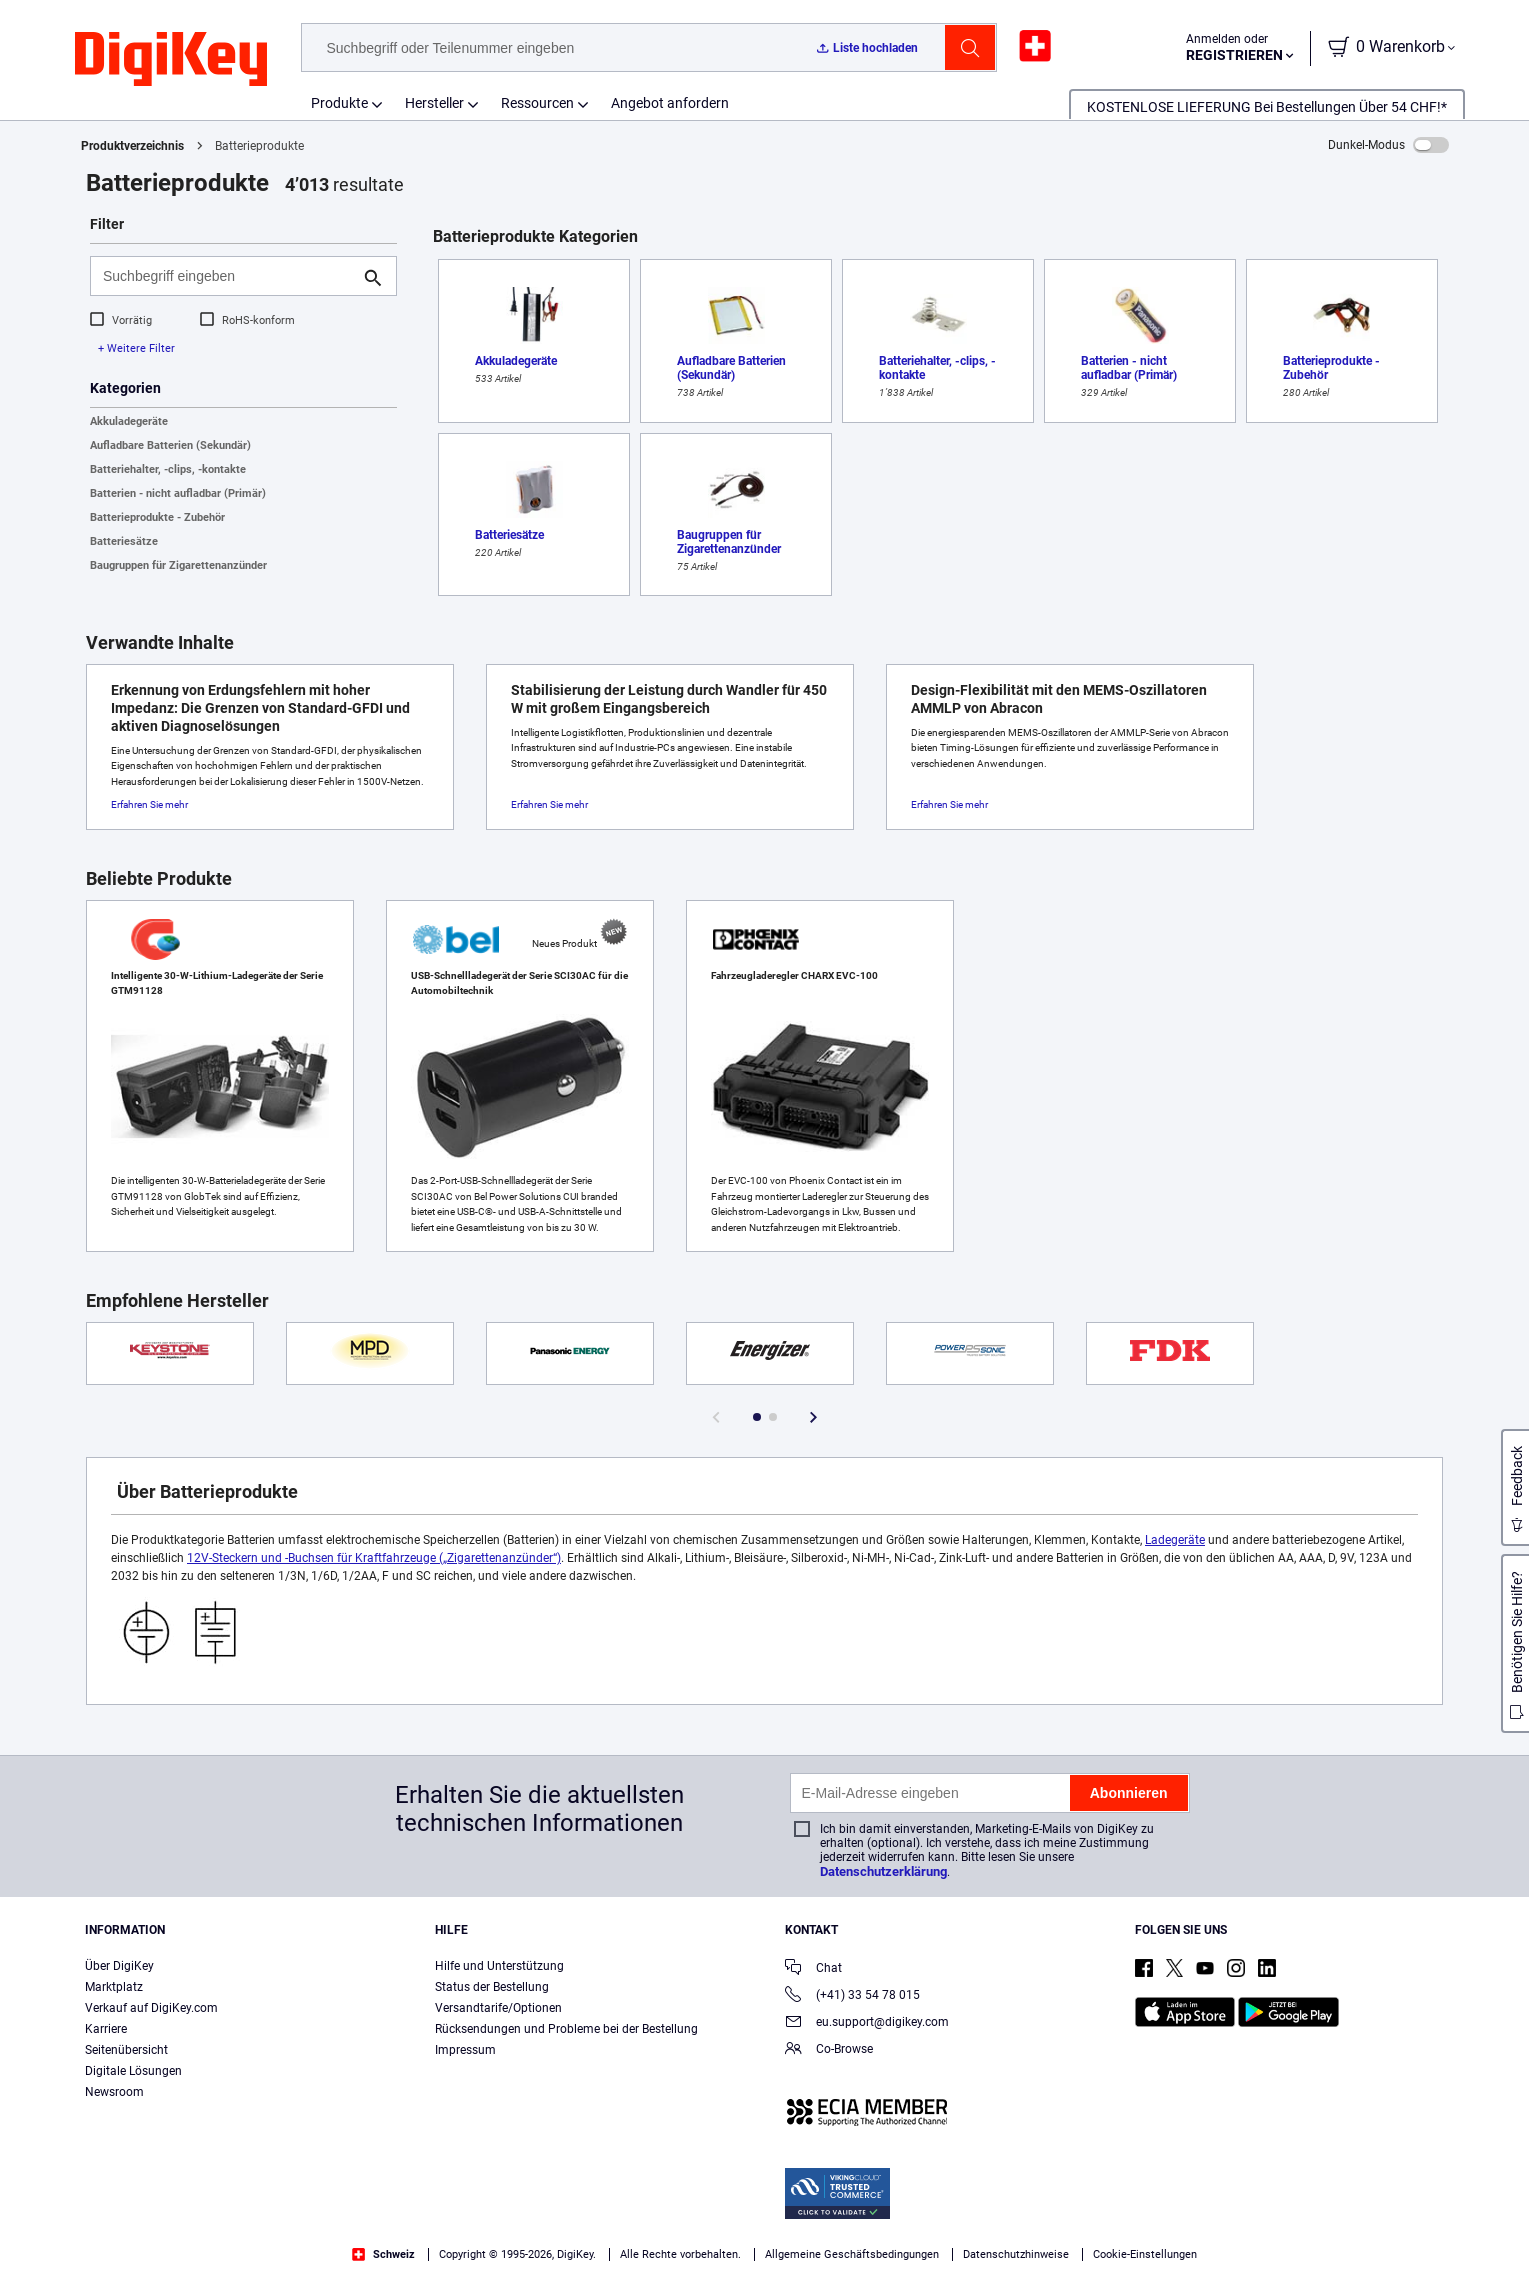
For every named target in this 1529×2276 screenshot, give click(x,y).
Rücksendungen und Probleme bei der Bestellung (566, 2029)
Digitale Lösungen (133, 2071)
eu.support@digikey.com (867, 2023)
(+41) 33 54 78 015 (852, 1996)
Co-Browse (829, 2050)
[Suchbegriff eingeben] (227, 276)
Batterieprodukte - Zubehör (157, 517)
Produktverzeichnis (132, 146)
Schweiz (383, 2254)
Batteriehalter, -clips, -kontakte (168, 469)
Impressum (465, 2050)
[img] (171, 60)
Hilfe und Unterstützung (499, 1966)
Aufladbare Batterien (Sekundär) (170, 445)
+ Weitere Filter (136, 348)
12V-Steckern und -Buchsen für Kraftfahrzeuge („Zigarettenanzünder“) (374, 1558)
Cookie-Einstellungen (1145, 2254)
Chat (813, 1969)
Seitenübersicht (126, 2050)
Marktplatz (114, 1987)
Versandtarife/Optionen (498, 2008)
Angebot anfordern (670, 103)
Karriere (106, 2029)
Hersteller (434, 103)
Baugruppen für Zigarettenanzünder (178, 565)
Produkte (339, 103)
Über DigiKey (119, 1966)
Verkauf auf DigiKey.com (151, 2008)
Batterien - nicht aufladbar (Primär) (178, 493)
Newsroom (114, 2092)
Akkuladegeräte (129, 421)
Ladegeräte (1175, 1540)
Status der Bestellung (492, 1987)
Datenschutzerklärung (883, 1871)
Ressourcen (537, 103)
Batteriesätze (124, 541)
